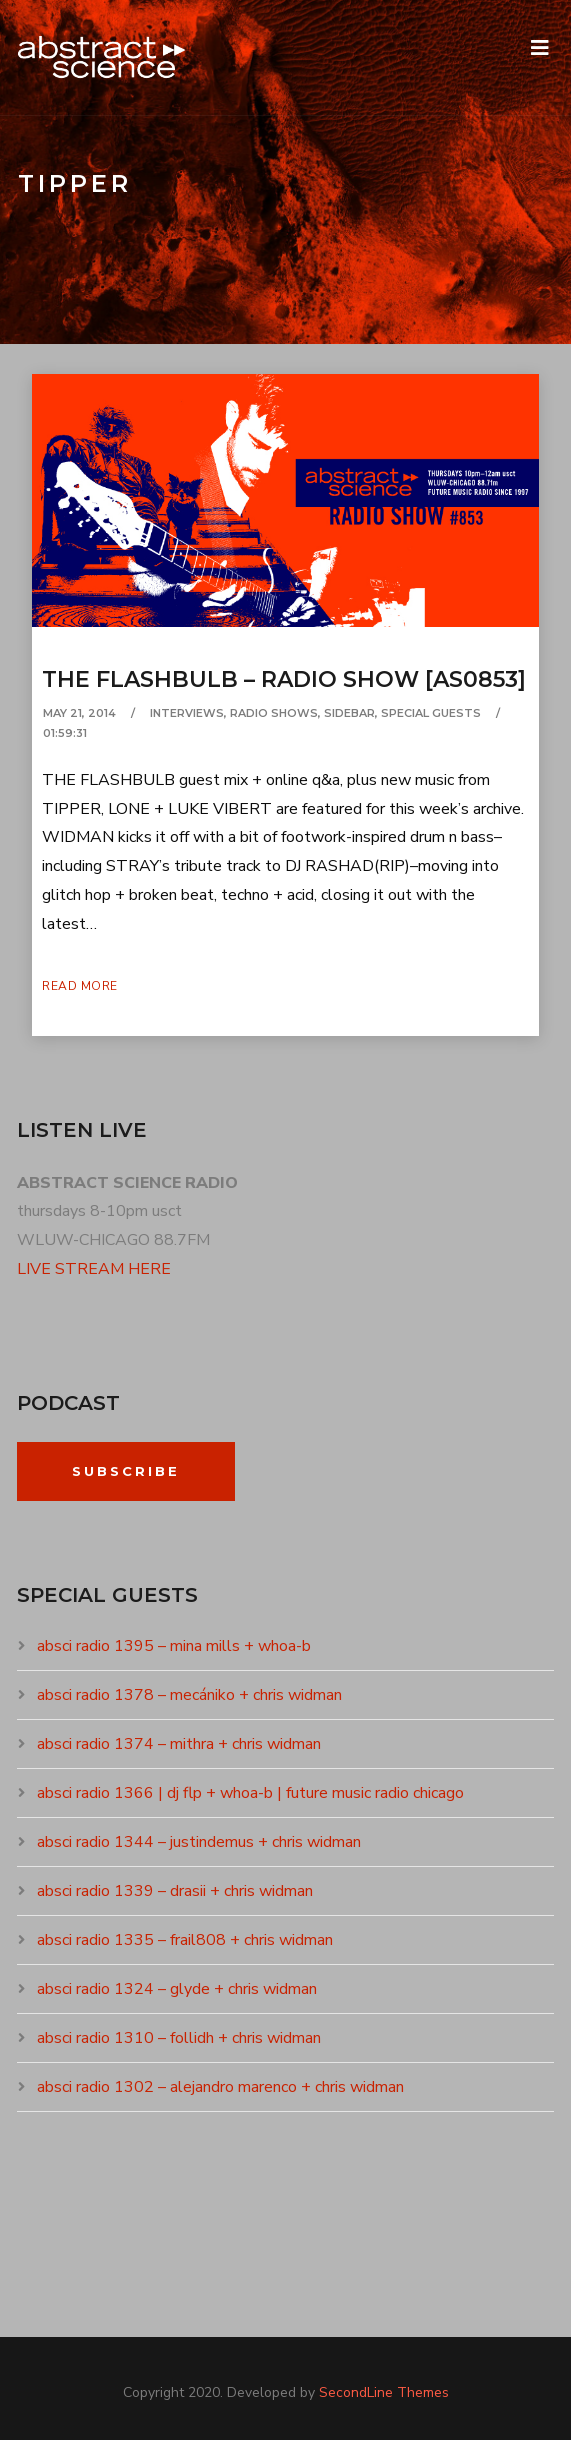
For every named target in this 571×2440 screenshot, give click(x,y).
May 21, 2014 (79, 713)
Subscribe (126, 1471)
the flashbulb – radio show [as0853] (284, 679)
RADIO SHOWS (274, 713)
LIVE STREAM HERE (94, 1269)
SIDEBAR (349, 713)
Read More (80, 986)
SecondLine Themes (384, 2392)
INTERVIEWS (187, 713)
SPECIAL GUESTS (431, 713)
